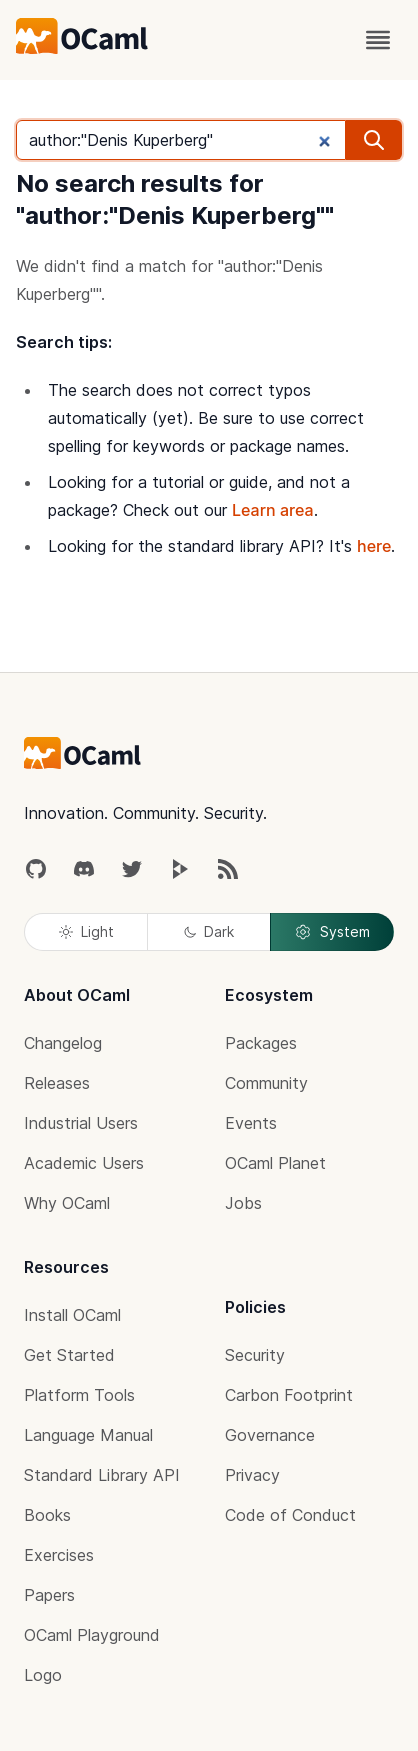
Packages (261, 1043)
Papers (49, 1595)
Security (255, 1355)
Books (47, 1515)
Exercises (59, 1555)
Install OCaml (72, 1315)
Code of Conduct (290, 1515)
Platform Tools (79, 1395)
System (332, 932)
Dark (209, 931)
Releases (57, 1083)
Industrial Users (81, 1123)
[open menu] (378, 40)
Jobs (243, 1203)
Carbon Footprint (289, 1395)
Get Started (69, 1355)
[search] (374, 140)
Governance (270, 1435)
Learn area (273, 510)
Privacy (252, 1475)
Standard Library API (102, 1475)
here (374, 546)
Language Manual (88, 1435)
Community (266, 1083)
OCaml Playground (92, 1635)
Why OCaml (67, 1203)
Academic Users (84, 1163)
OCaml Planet (275, 1163)
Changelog (63, 1043)
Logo (43, 1675)
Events (251, 1123)
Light (86, 931)
